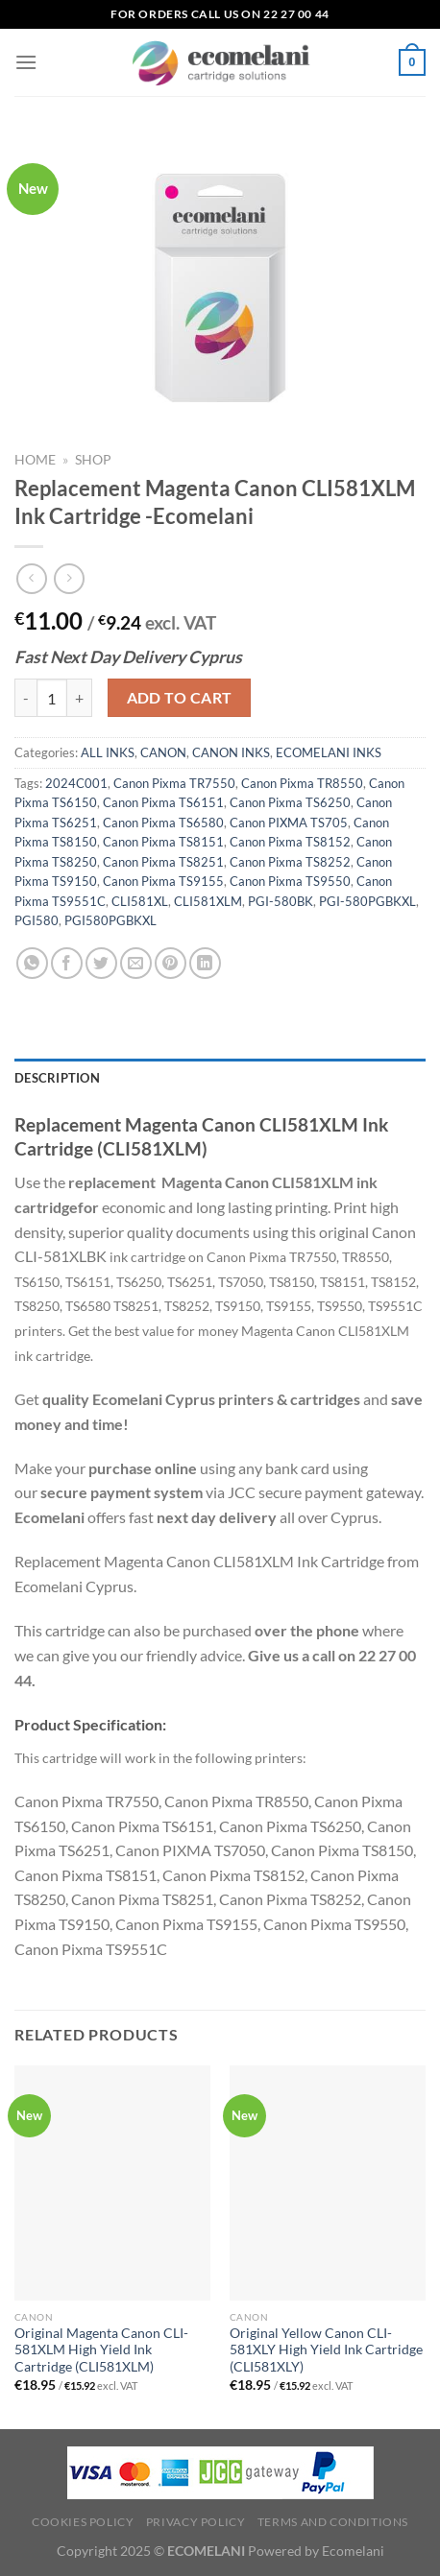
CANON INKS (231, 752)
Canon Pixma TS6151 (163, 802)
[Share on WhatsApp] (32, 963)
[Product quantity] (52, 698)
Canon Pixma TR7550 (174, 783)
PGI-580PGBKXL (367, 901)
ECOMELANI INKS (328, 752)
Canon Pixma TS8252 (290, 862)
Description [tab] (57, 1077)
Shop (93, 459)
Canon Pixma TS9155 (163, 881)
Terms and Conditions (332, 2522)
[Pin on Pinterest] (170, 963)
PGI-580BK (280, 901)
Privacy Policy (196, 2522)
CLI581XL (139, 901)
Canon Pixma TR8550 (302, 783)
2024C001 (76, 783)
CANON (163, 752)
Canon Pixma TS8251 (163, 862)
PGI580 (36, 920)
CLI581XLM (208, 901)
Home (35, 459)
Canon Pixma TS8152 (290, 841)
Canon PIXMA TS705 (289, 822)
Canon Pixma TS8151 (163, 841)
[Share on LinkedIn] (205, 963)
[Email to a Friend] (136, 963)
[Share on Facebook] (67, 963)
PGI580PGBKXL (110, 920)
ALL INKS (107, 752)
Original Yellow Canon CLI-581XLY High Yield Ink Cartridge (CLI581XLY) (326, 2350)
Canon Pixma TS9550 (290, 881)
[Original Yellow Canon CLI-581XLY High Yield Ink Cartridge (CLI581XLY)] (328, 2183)
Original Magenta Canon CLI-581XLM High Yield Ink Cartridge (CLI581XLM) (101, 2350)
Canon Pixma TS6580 (163, 822)
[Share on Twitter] (101, 963)
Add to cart (179, 697)
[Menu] (25, 61)
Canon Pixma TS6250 (290, 802)
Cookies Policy (83, 2522)
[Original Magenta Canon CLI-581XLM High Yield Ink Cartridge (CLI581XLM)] (112, 2183)
